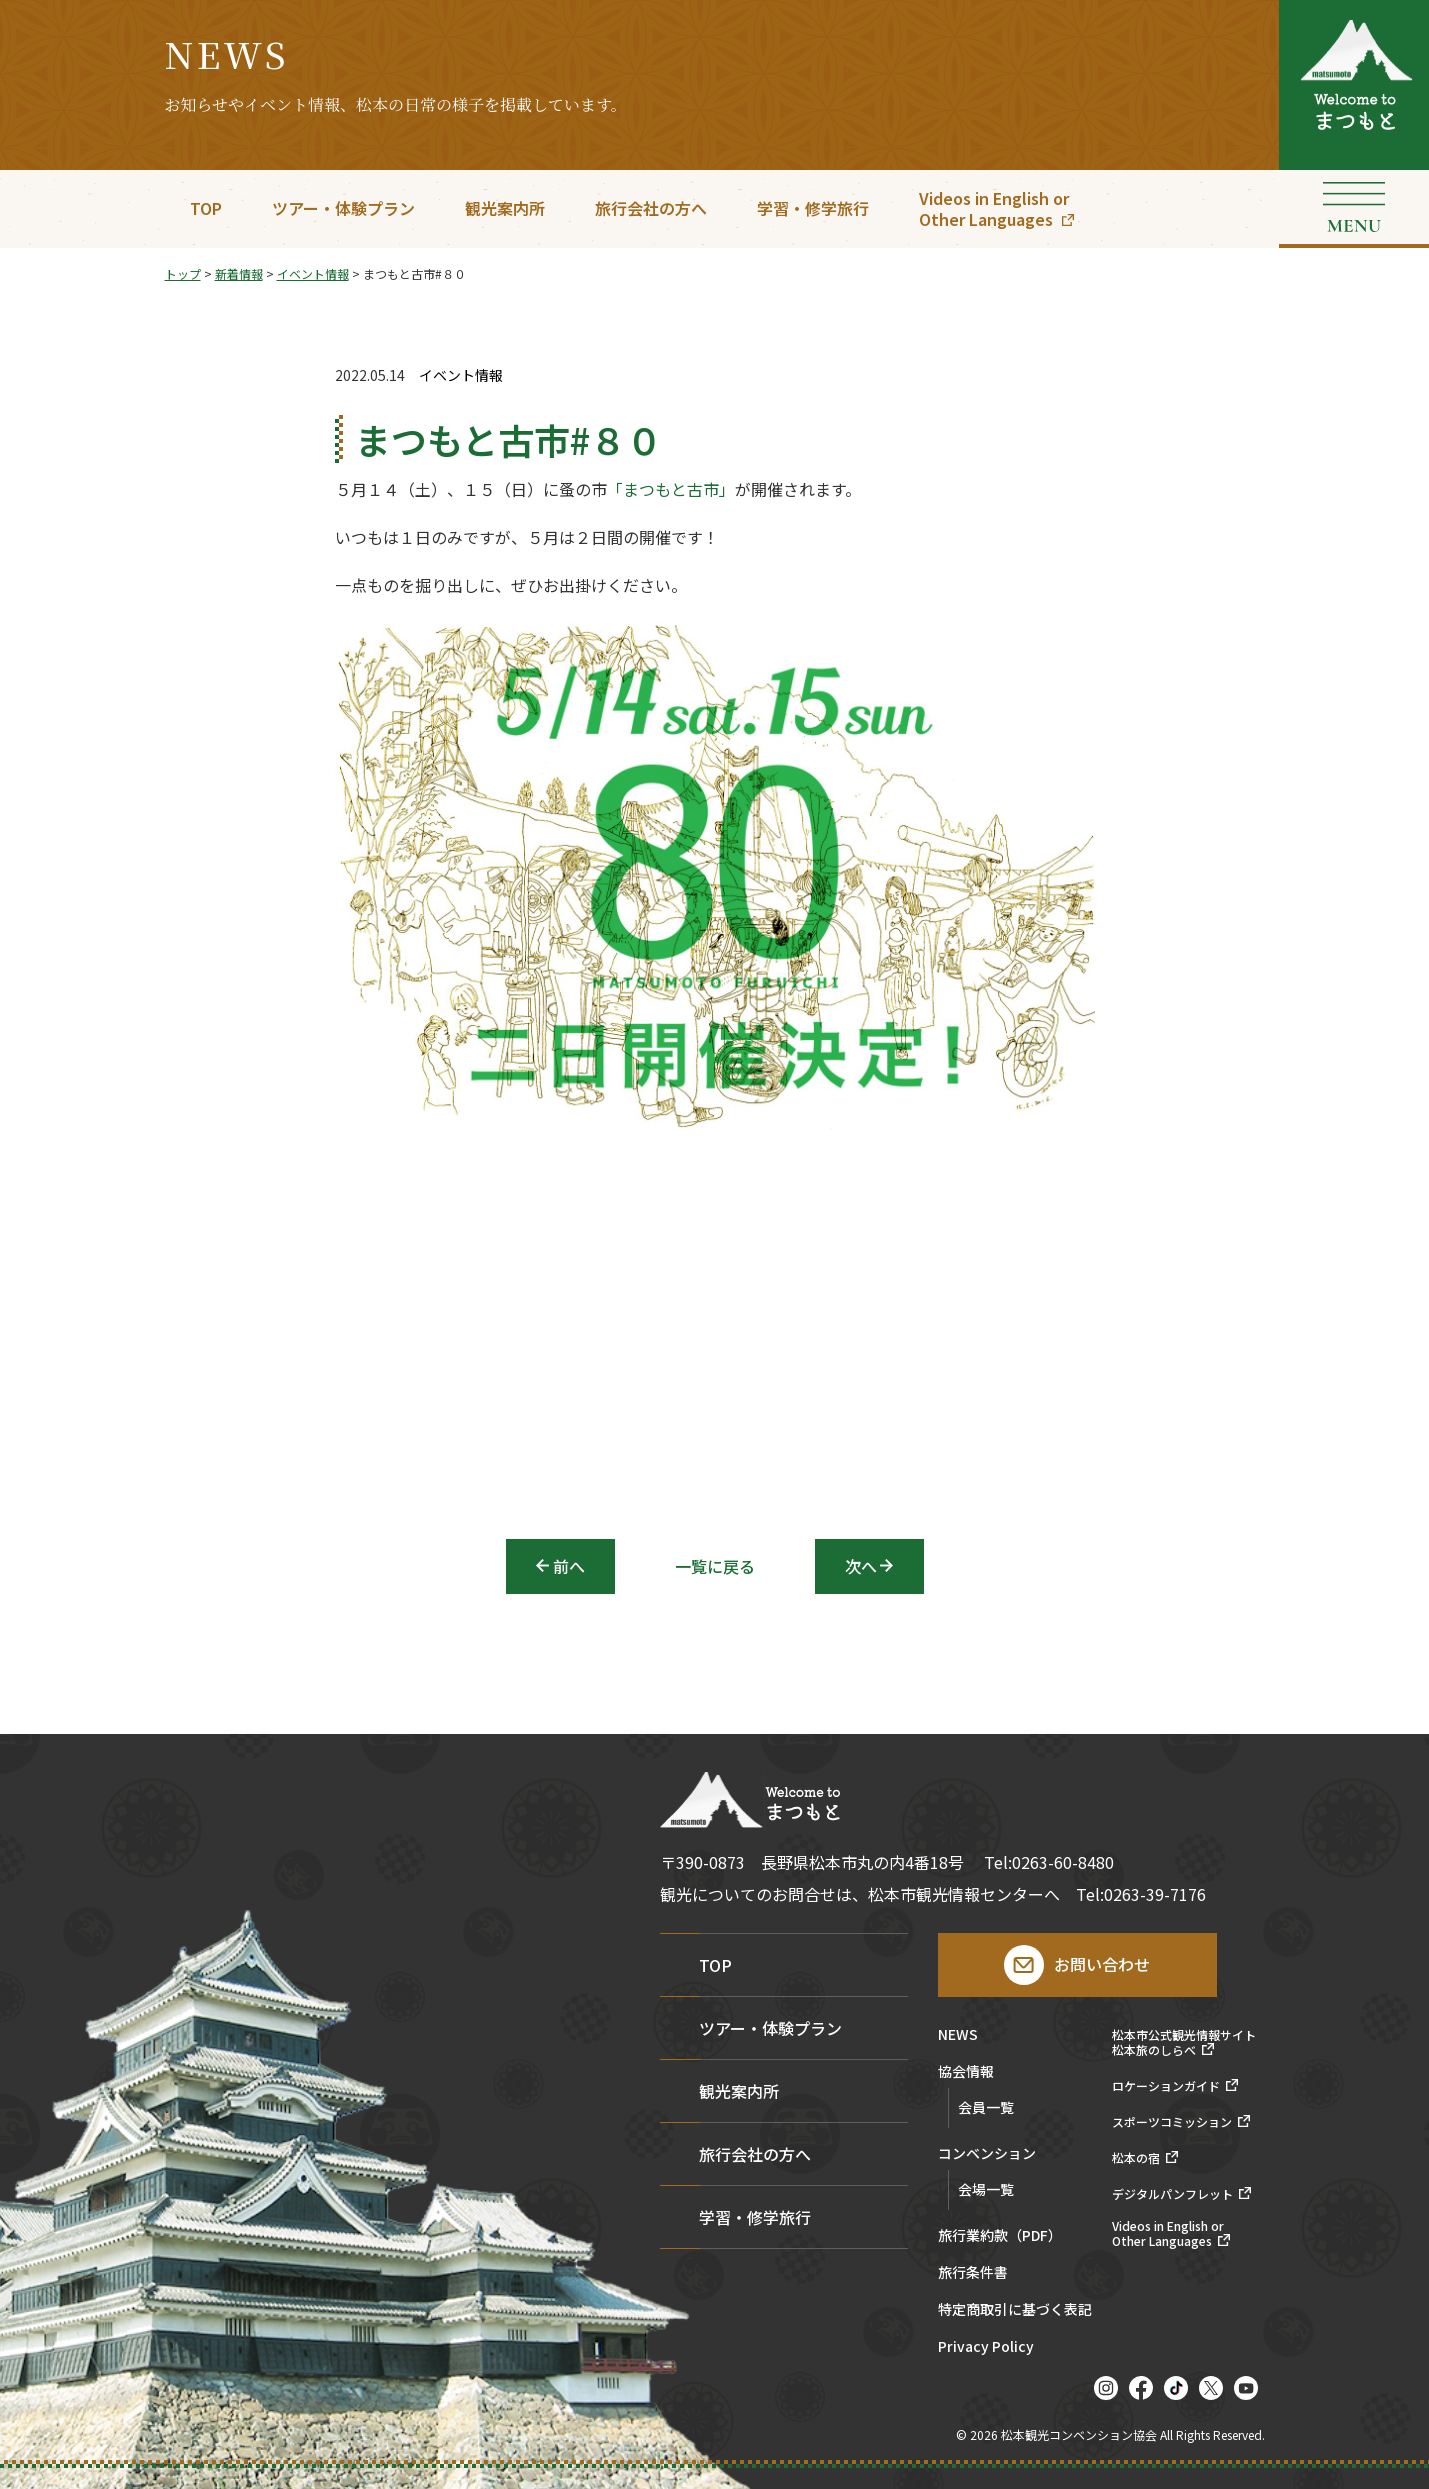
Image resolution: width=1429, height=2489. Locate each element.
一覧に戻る (715, 1566)
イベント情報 (461, 375)
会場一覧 (986, 2189)
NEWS (958, 2035)
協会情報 (966, 2072)
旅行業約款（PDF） (1000, 2236)
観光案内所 (505, 208)
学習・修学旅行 (813, 208)
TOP (206, 208)
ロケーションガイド (1166, 2086)
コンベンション (987, 2154)
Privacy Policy (986, 2347)
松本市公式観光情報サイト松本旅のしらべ (1184, 2042)
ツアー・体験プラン (343, 208)
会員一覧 (986, 2107)
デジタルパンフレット (1172, 2194)
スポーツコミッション (1172, 2122)
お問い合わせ (1102, 1964)
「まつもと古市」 (671, 495)
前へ (569, 1566)
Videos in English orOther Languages (994, 208)
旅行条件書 (973, 2273)
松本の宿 (1136, 2158)
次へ (861, 1566)
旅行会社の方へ (651, 208)
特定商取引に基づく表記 (1015, 2310)
